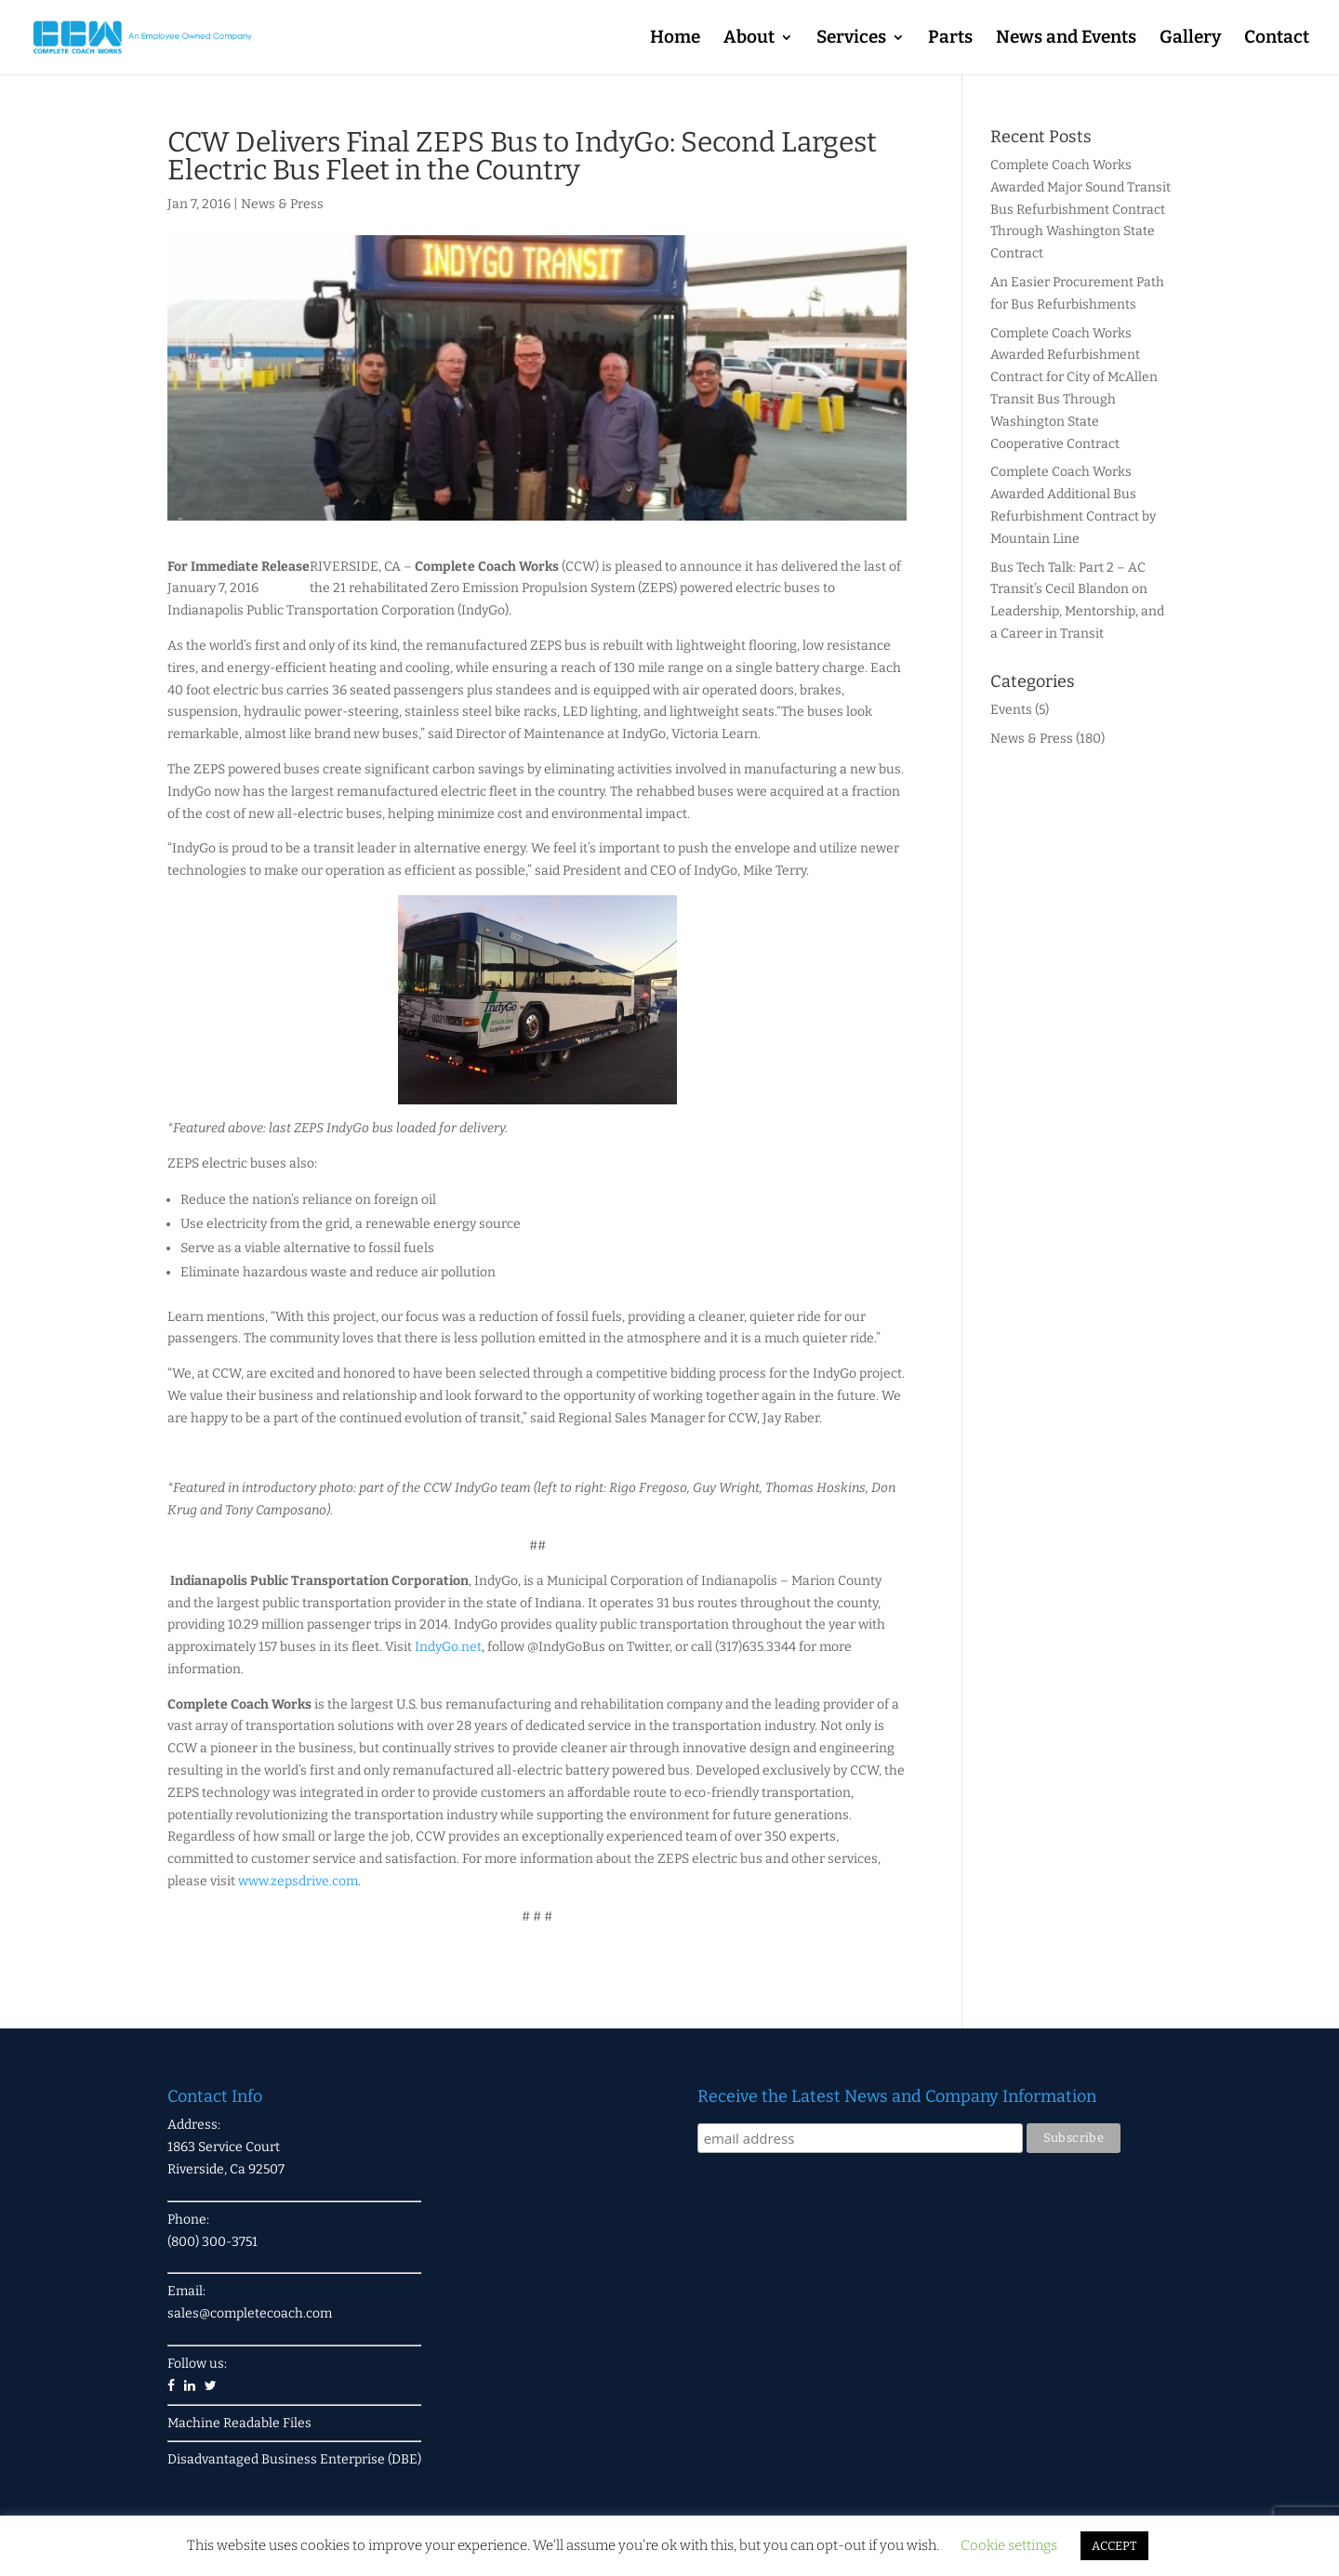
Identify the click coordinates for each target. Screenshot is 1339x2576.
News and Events (1066, 39)
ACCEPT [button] (1114, 2546)
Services (851, 39)
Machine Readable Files (239, 2423)
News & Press (282, 204)
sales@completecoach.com (249, 2313)
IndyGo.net (448, 1647)
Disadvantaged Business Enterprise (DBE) (294, 2459)
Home (675, 39)
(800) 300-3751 (212, 2242)
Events (1011, 710)
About (749, 39)
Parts (950, 39)
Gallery (1190, 39)
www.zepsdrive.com (298, 1881)
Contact (1276, 39)
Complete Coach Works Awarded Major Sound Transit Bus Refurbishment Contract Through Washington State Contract (1080, 209)
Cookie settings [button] (1009, 2545)
